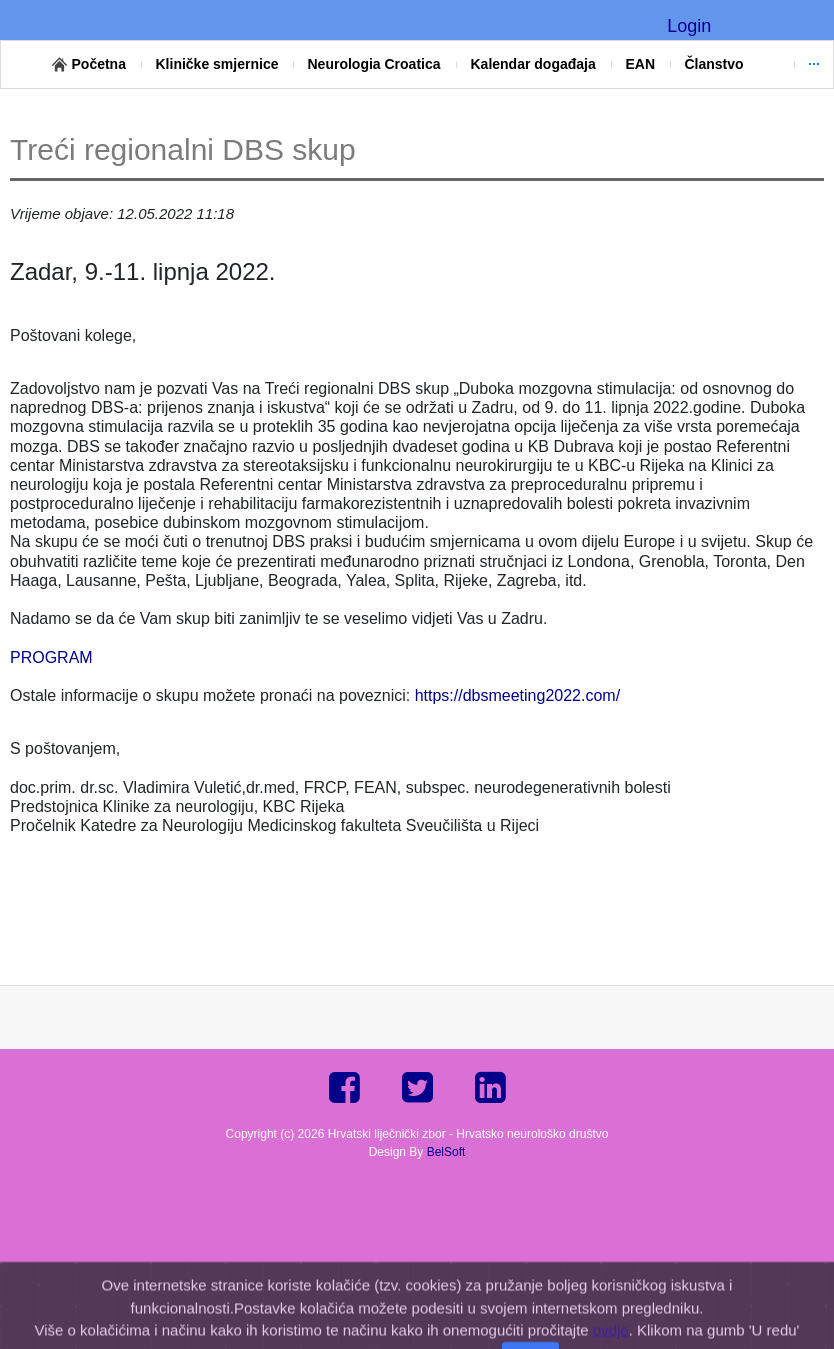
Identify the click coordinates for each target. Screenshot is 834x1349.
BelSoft (446, 1152)
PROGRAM (51, 657)
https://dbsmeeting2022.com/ (517, 695)
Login (689, 26)
